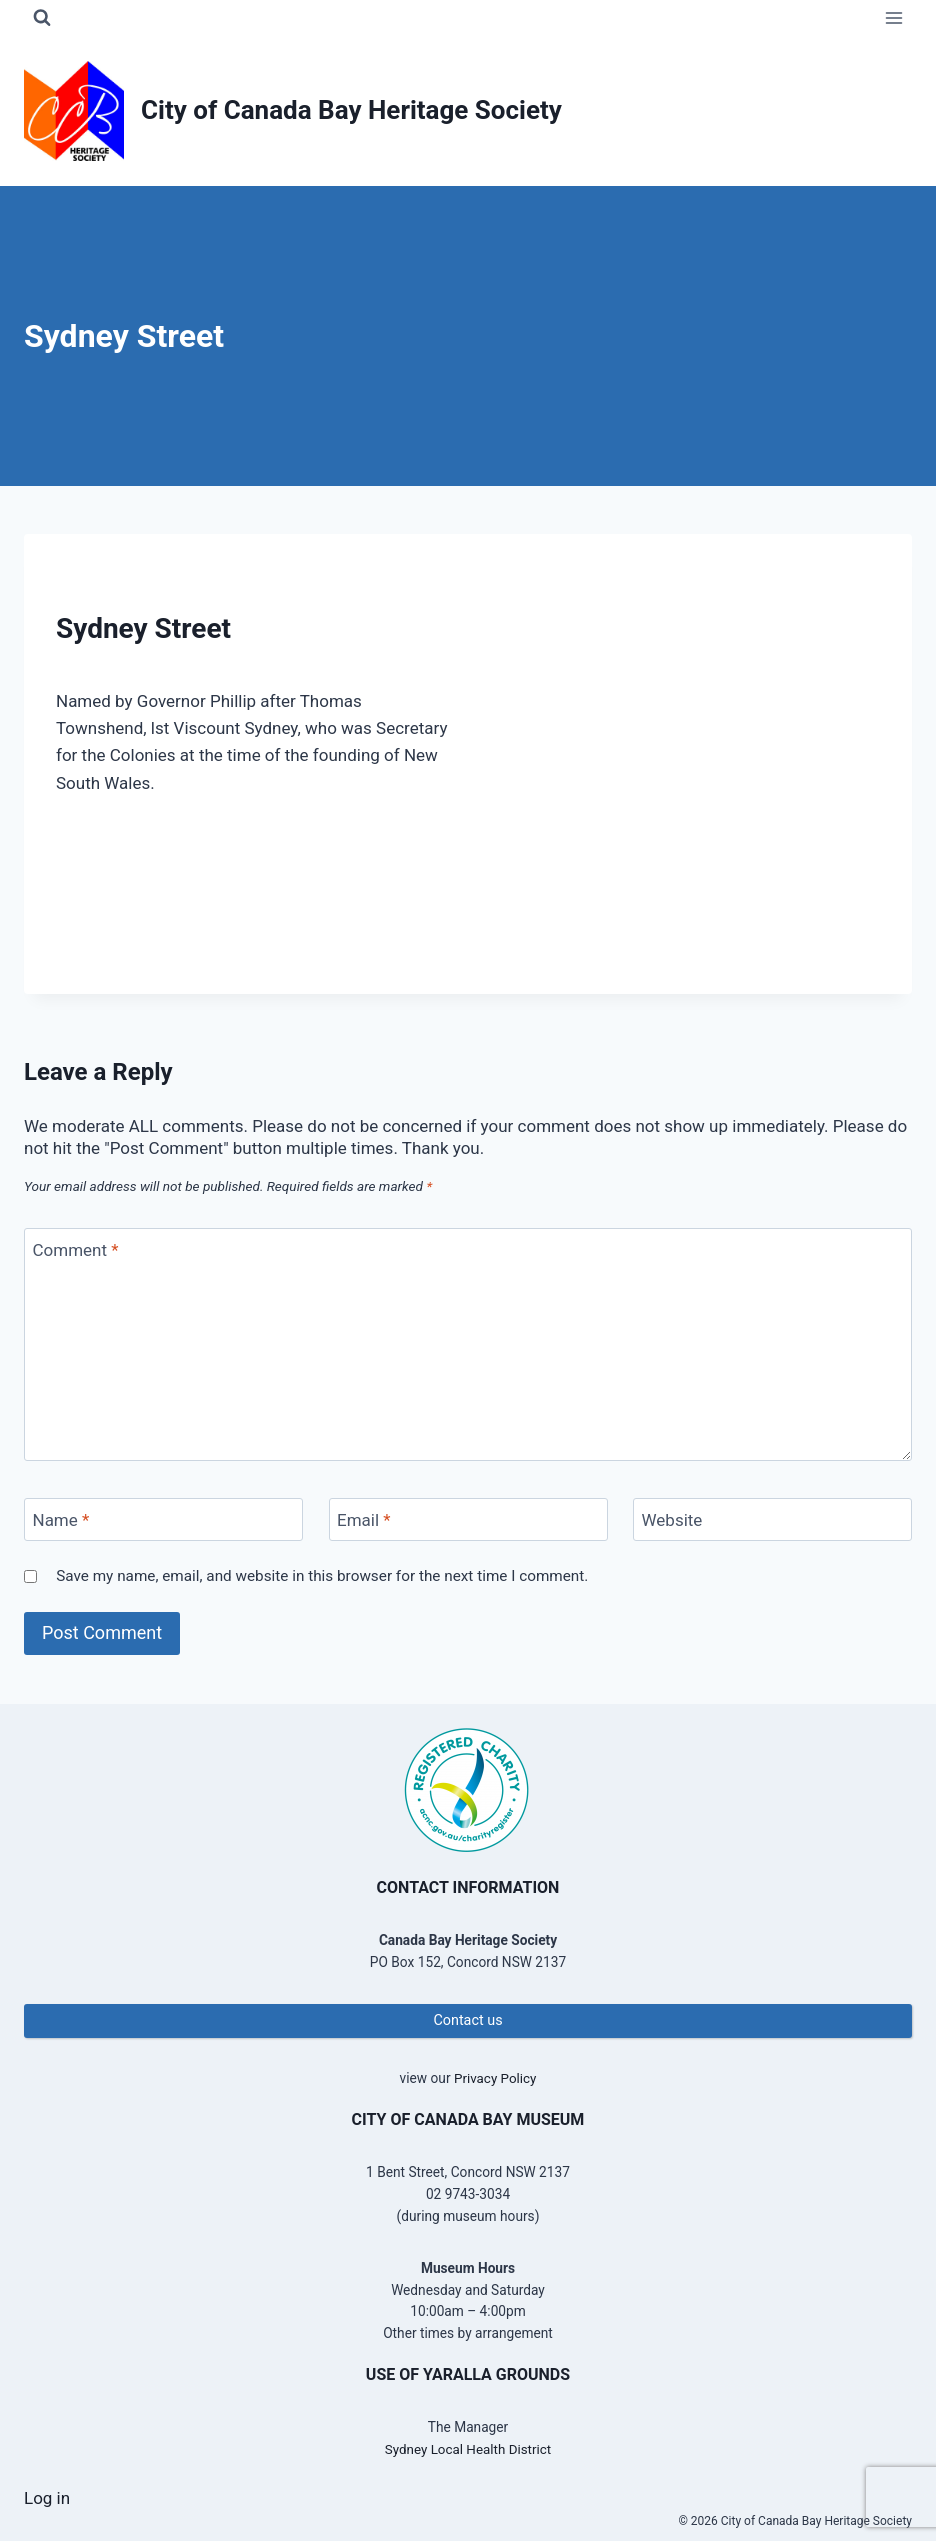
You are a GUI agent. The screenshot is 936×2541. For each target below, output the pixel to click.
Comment (76, 1250)
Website (672, 1520)
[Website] (772, 1519)
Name (61, 1520)
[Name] (163, 1519)
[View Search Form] (42, 18)
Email (364, 1520)
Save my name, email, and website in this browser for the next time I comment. (322, 1576)
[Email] (468, 1519)
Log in (47, 2498)
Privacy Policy (495, 2078)
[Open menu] (893, 17)
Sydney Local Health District (468, 2449)
